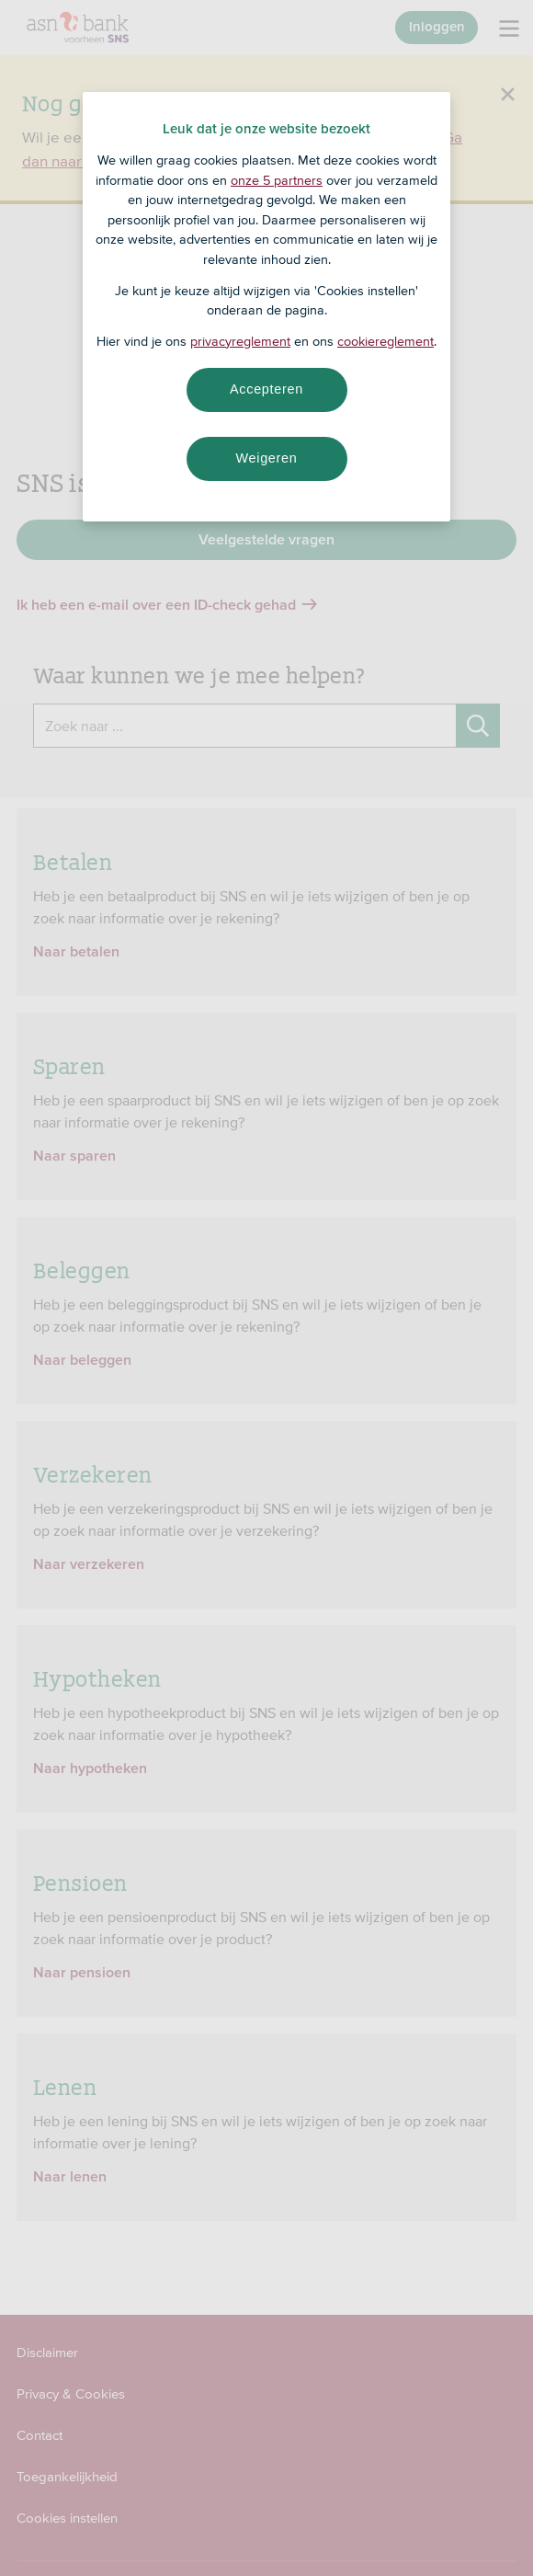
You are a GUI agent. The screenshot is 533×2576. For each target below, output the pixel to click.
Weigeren (266, 458)
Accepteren (266, 389)
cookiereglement (385, 341)
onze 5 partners (277, 180)
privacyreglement (240, 341)
